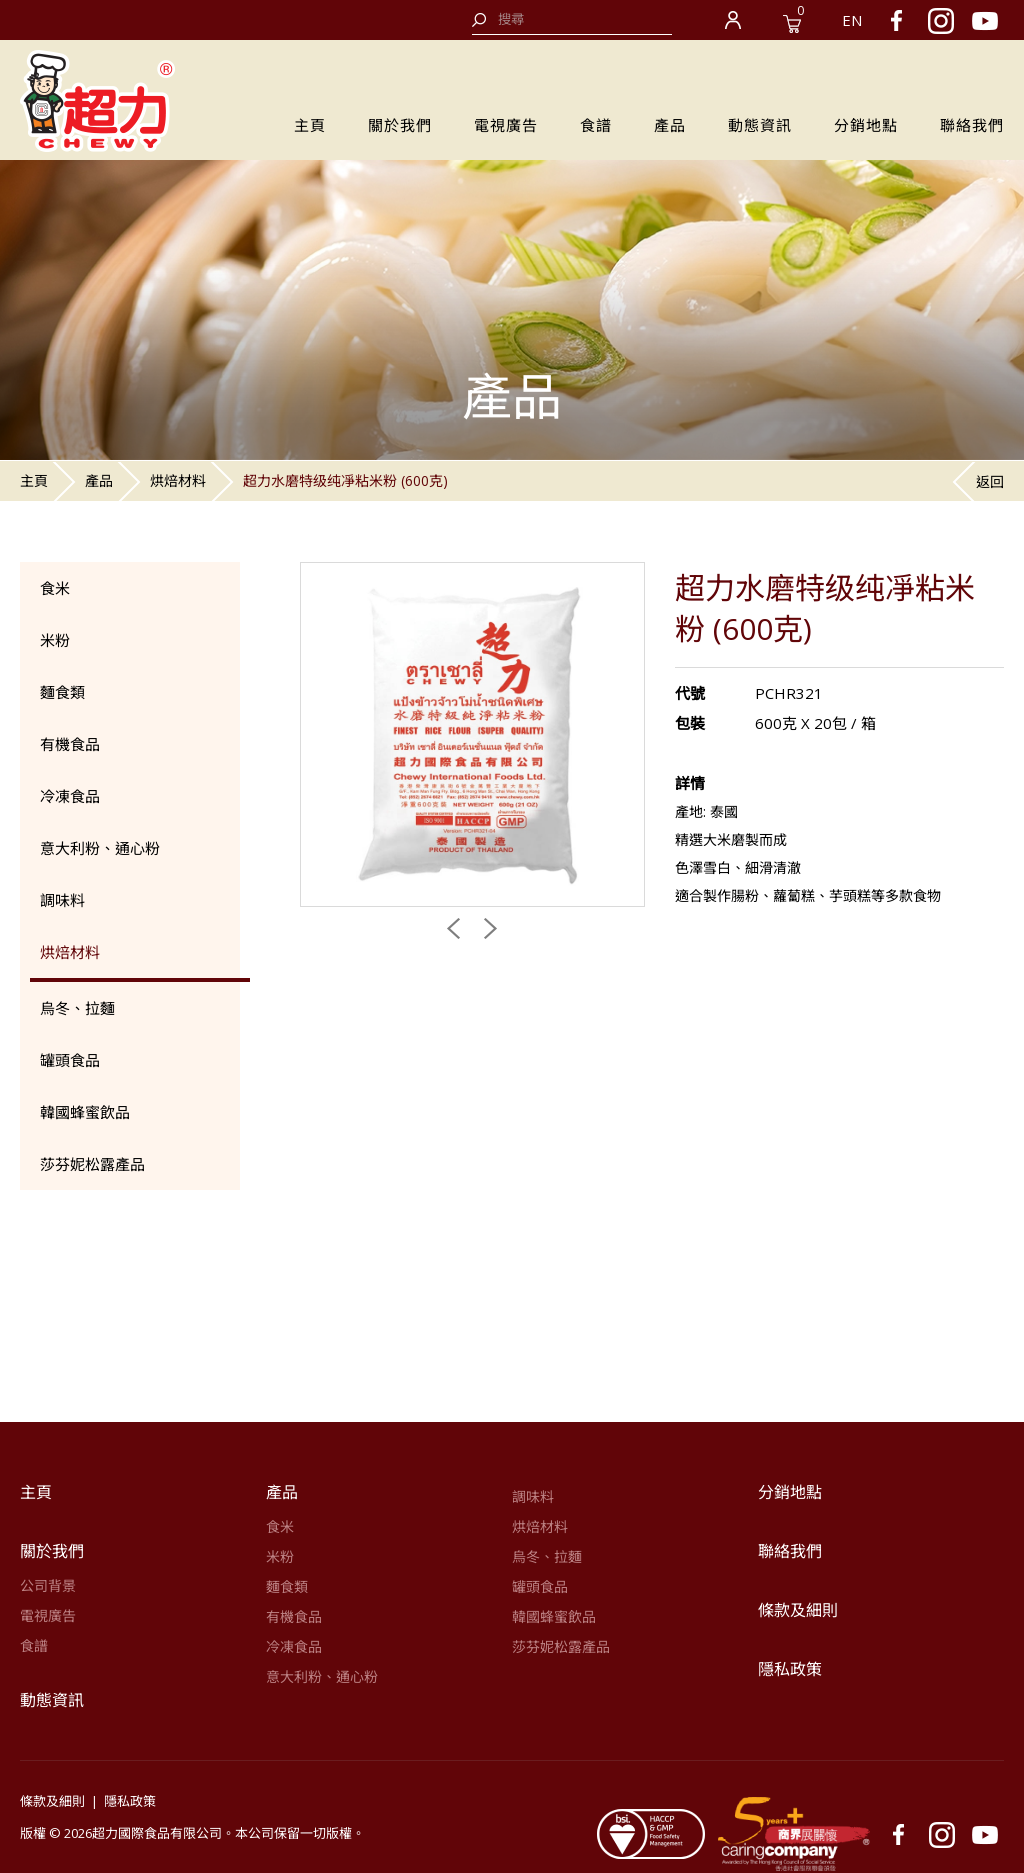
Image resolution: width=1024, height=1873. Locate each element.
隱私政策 (790, 1669)
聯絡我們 (972, 125)
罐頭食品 (70, 1060)
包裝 (690, 723)
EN (852, 20)
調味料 (62, 900)
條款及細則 (798, 1610)
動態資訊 (760, 125)
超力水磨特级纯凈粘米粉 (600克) (345, 480)
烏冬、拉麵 (77, 1008)
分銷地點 (866, 125)
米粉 (55, 640)
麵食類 (62, 692)
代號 (690, 693)
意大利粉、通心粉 (100, 848)
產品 (670, 125)
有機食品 (70, 744)
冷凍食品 (70, 796)
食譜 (596, 125)
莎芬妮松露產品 (92, 1164)
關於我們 (400, 125)
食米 (55, 588)
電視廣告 (506, 125)
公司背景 (48, 1585)
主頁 (310, 125)
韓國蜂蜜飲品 (85, 1112)
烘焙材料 (178, 480)
